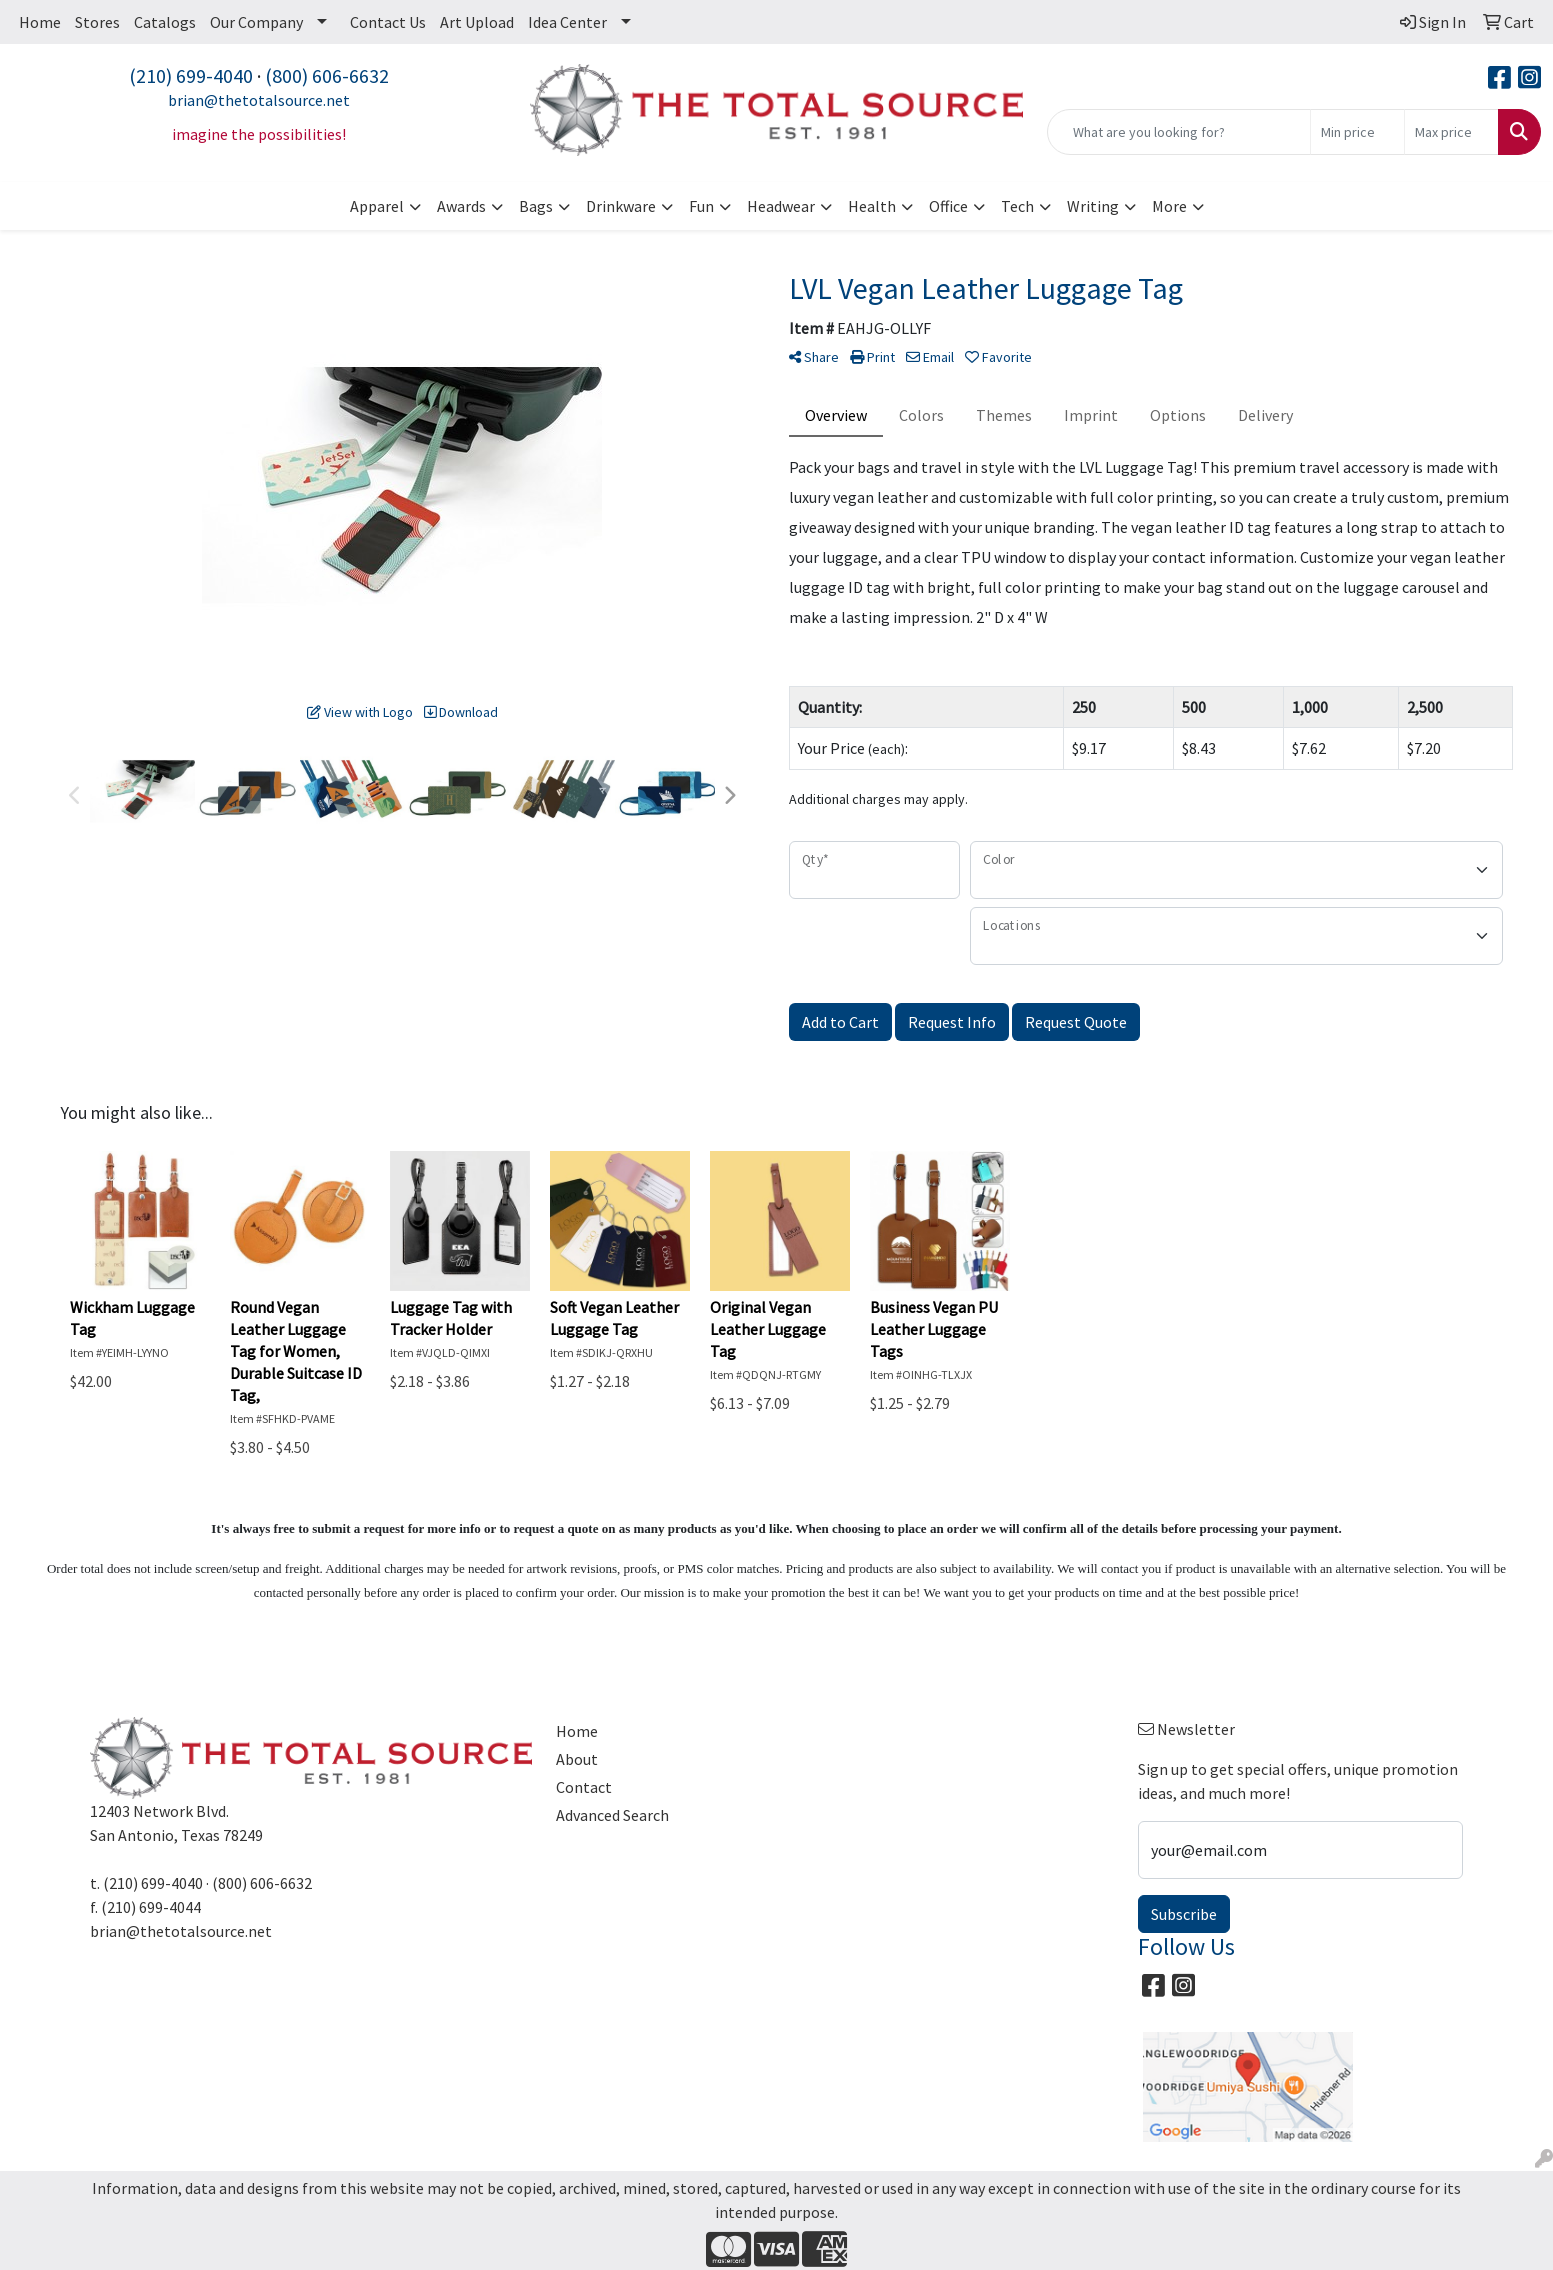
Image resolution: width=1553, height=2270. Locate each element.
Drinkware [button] (621, 206)
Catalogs (165, 22)
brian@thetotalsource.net (259, 100)
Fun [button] (701, 206)
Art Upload (477, 22)
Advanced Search (612, 1815)
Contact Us (388, 22)
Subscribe (1184, 1914)
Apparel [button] (377, 206)
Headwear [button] (781, 206)
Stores (97, 22)
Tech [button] (1017, 206)
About (577, 1759)
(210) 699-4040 (191, 75)
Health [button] (872, 206)
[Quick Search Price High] (1451, 132)
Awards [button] (461, 206)
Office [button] (948, 206)
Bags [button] (536, 206)
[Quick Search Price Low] (1357, 132)
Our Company (256, 22)
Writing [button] (1093, 206)
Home (40, 22)
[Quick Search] (1179, 132)
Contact (584, 1787)
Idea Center (567, 22)
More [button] (1169, 206)
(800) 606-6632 (327, 75)
